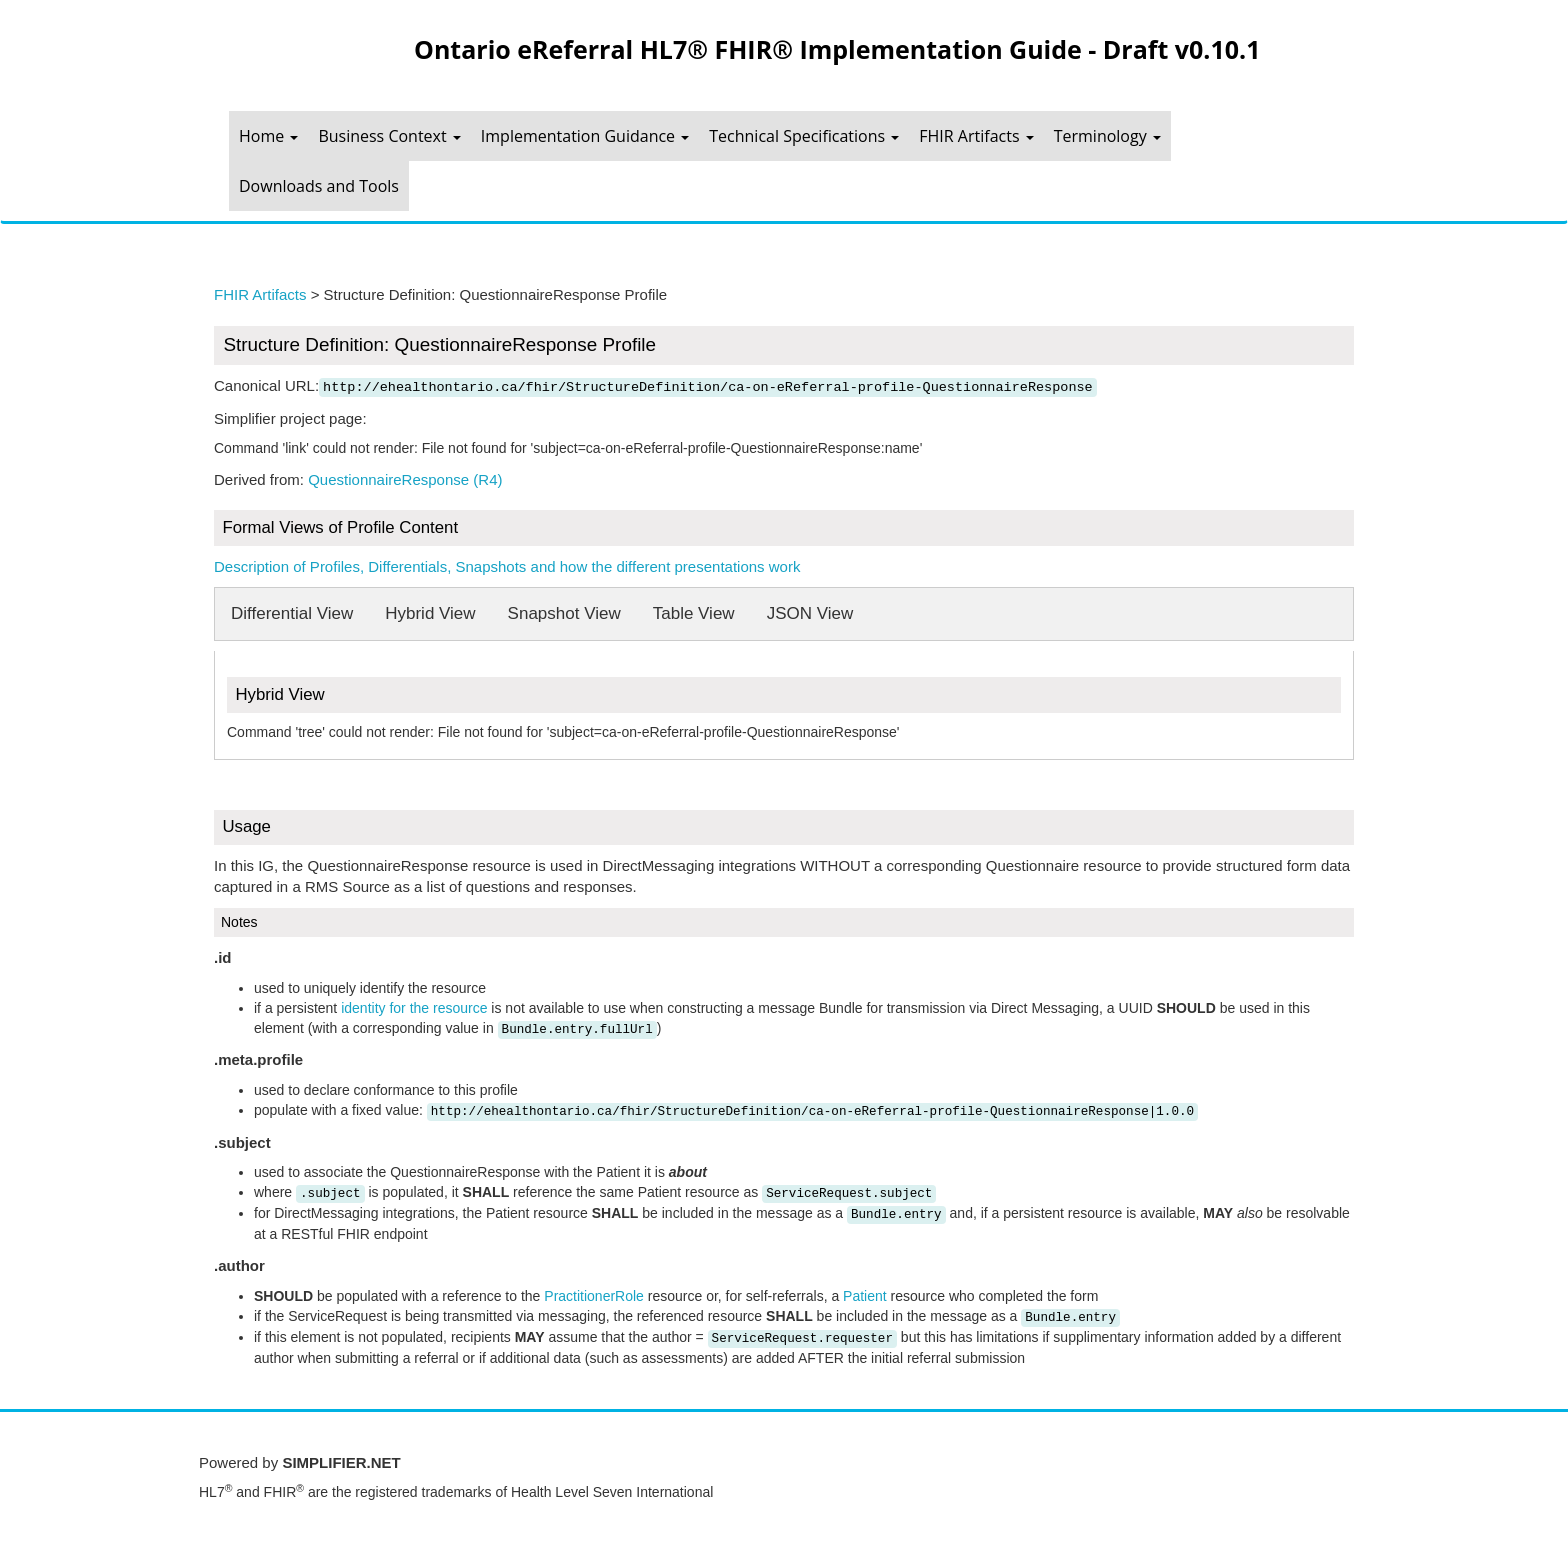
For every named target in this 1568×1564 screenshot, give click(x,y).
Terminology (1107, 136)
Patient (865, 1296)
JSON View (810, 613)
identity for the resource (414, 1008)
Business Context (389, 136)
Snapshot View (564, 613)
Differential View (292, 613)
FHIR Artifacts (976, 136)
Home (268, 136)
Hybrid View (430, 613)
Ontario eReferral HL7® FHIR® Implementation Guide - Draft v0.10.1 (837, 49)
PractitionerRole (594, 1296)
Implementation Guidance (585, 136)
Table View (694, 613)
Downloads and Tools (319, 186)
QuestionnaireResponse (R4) (405, 479)
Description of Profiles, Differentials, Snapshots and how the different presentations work (507, 566)
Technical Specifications (804, 136)
